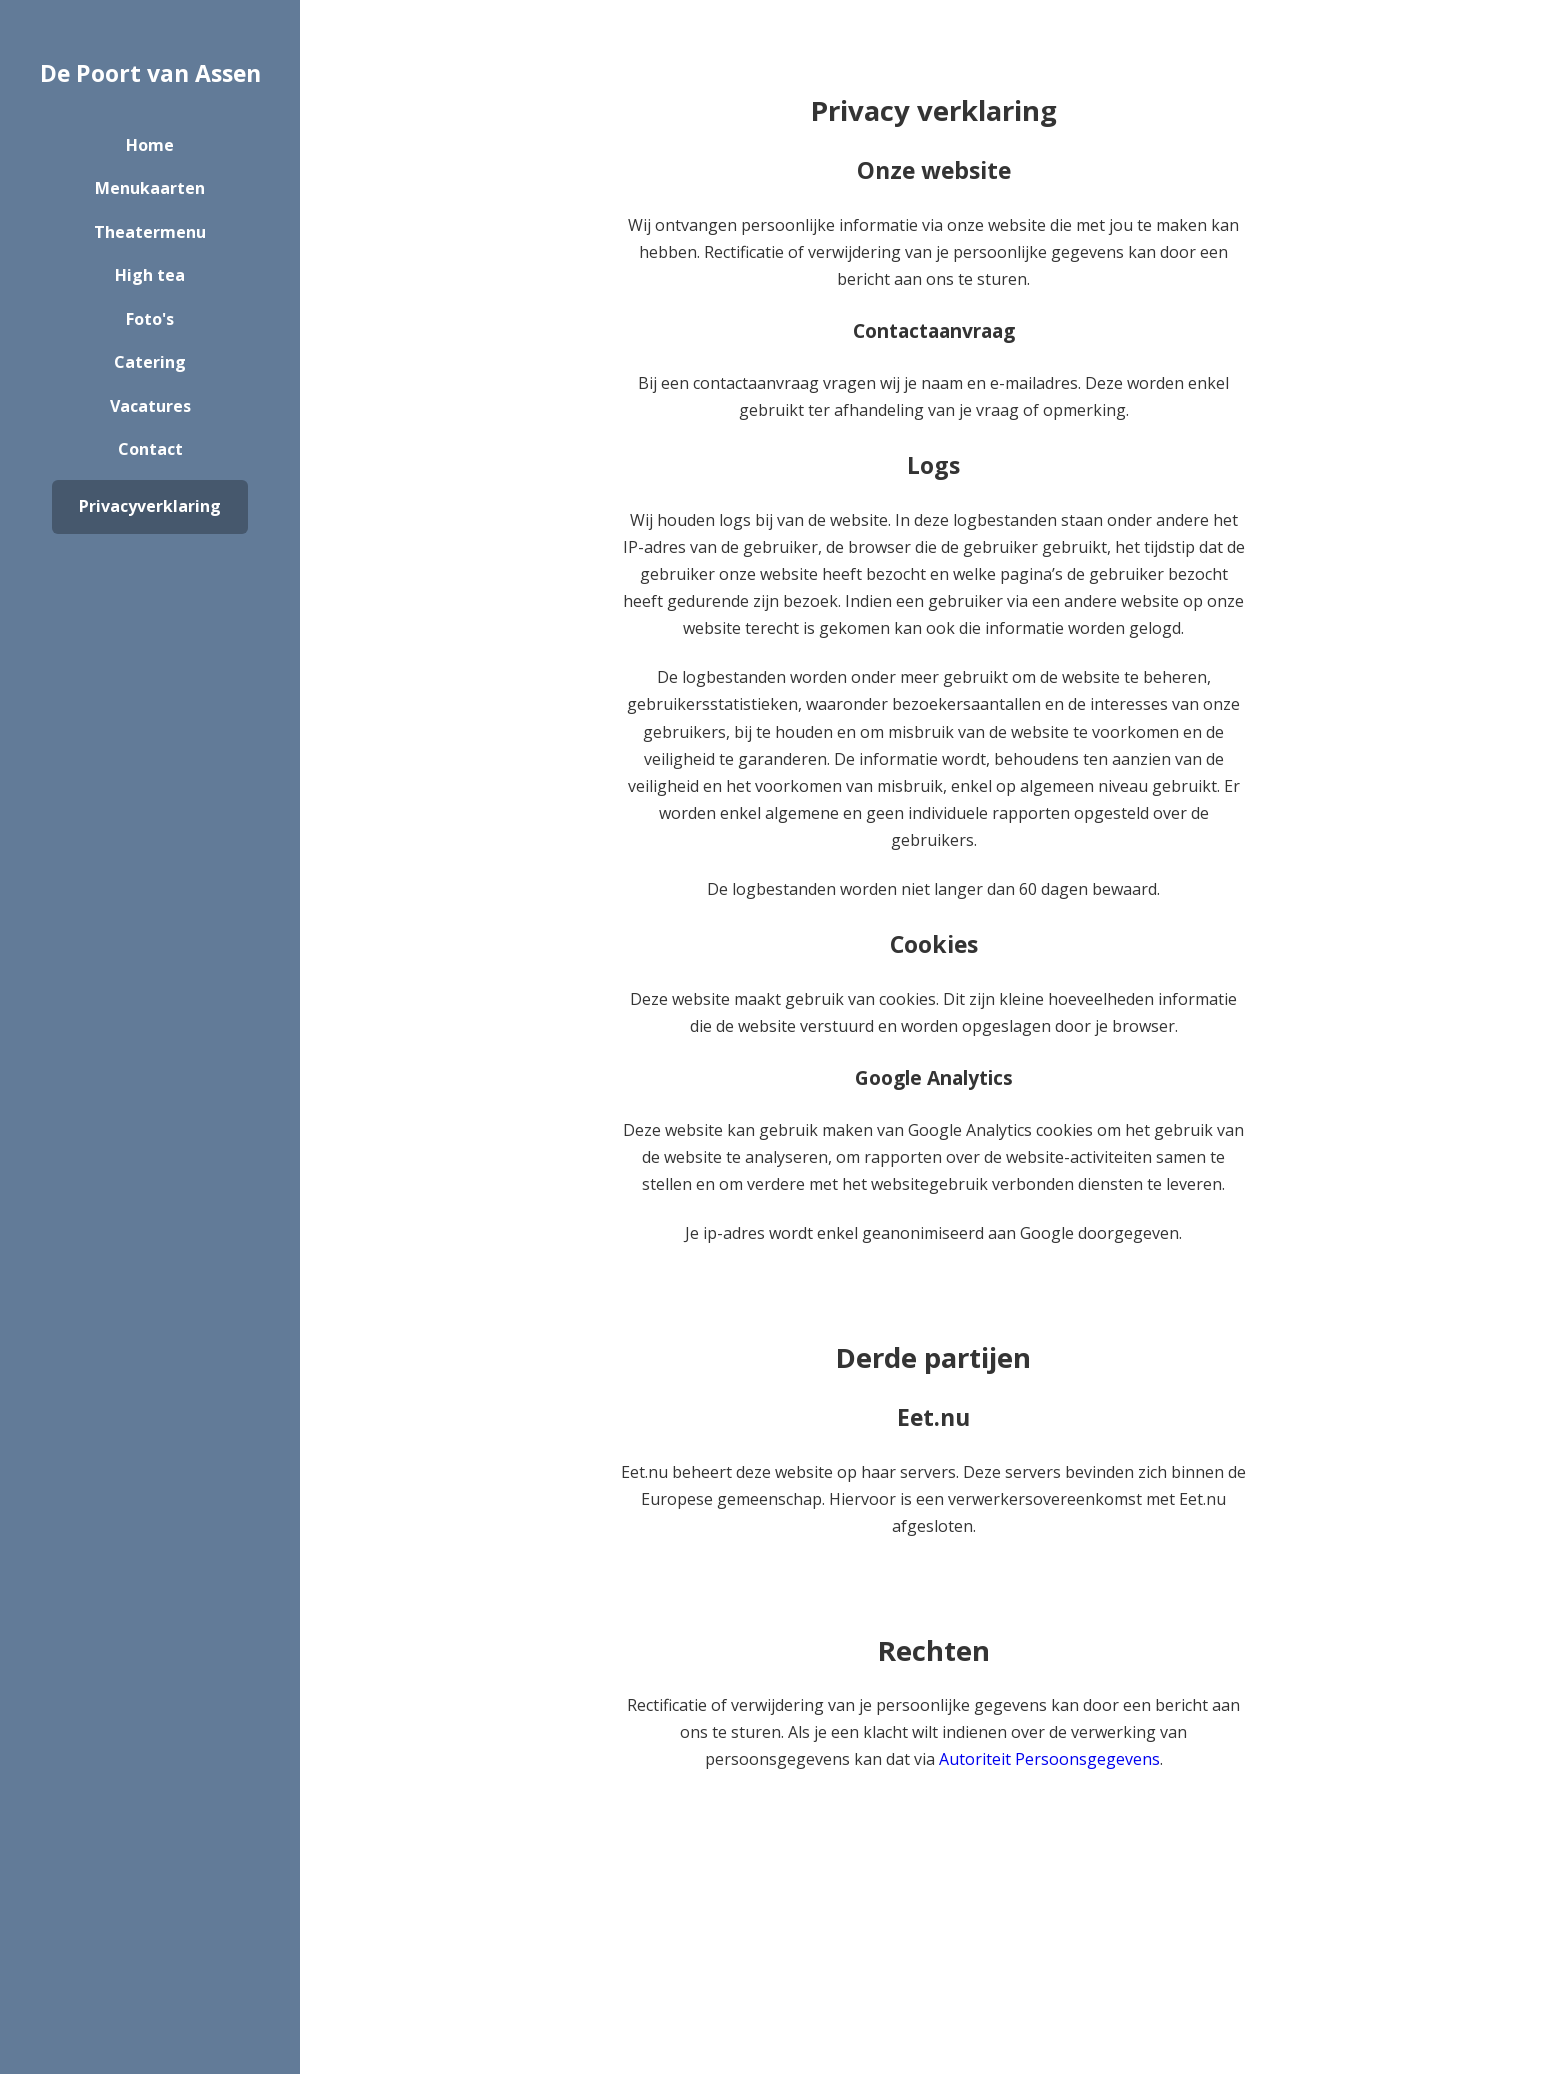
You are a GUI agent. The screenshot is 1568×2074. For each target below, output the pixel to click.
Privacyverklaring (150, 506)
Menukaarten (150, 188)
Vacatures (150, 406)
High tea (150, 275)
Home (150, 145)
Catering (150, 362)
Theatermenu (150, 232)
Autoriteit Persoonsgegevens (1049, 1759)
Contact (150, 449)
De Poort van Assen (150, 73)
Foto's (150, 319)
